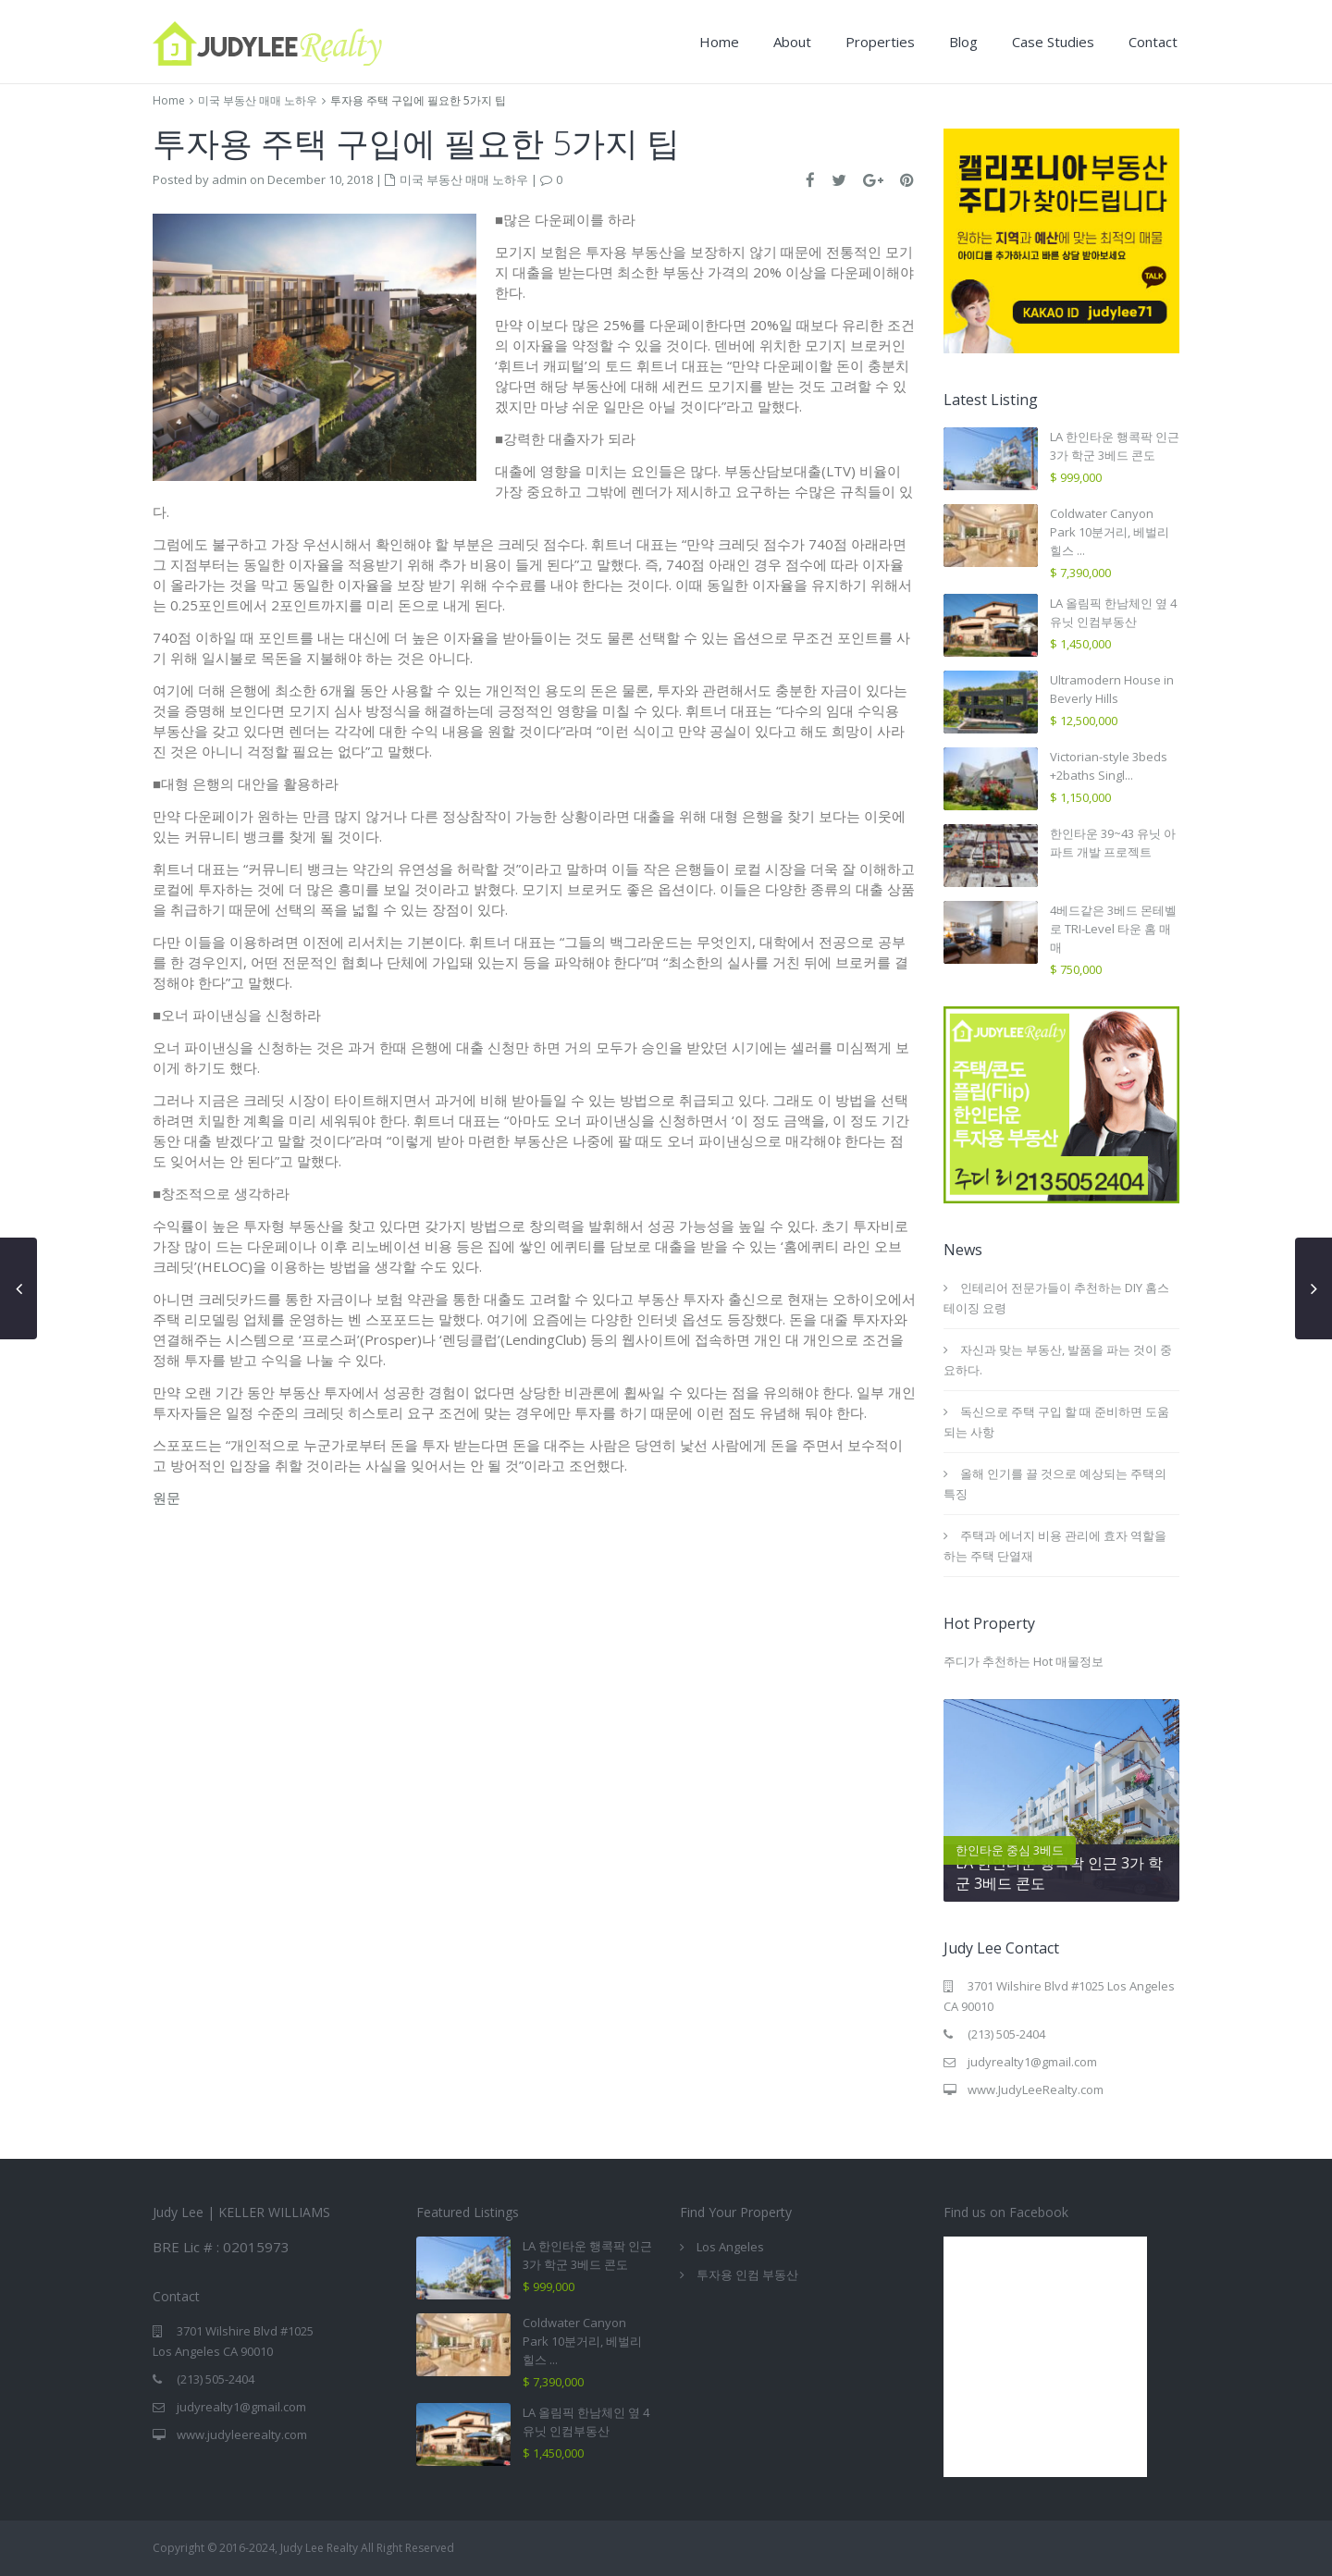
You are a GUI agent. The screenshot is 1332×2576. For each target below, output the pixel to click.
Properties (880, 41)
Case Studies (1053, 41)
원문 (166, 1497)
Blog (963, 41)
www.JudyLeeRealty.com (1036, 2089)
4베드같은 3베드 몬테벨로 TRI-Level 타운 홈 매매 (1113, 928)
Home (719, 41)
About (792, 41)
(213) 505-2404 (1006, 2034)
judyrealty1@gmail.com (1032, 2061)
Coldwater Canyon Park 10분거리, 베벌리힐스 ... (1109, 532)
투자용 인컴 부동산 (747, 2274)
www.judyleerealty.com (242, 2434)
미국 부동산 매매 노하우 (257, 100)
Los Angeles (730, 2246)
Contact (1153, 41)
